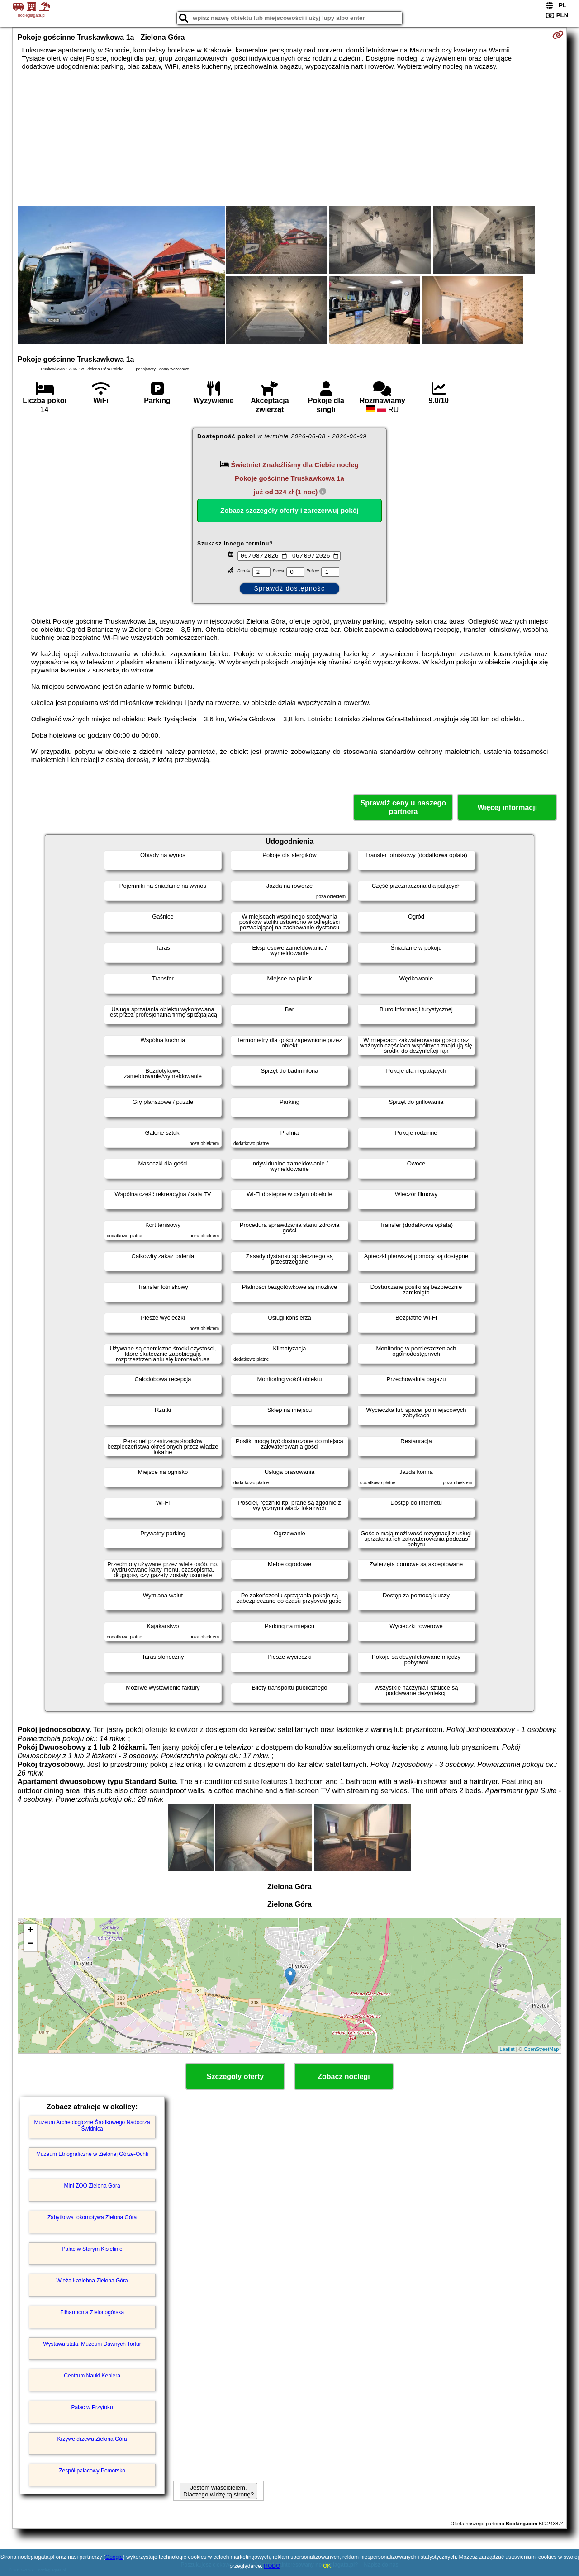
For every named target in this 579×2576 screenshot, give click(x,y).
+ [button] (30, 1930)
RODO (272, 2566)
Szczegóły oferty (235, 2076)
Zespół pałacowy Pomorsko (92, 2470)
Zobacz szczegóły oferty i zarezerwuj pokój (289, 510)
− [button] (30, 1944)
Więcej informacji (507, 807)
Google (114, 2557)
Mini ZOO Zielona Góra (92, 2186)
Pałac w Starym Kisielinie (92, 2249)
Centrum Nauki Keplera (92, 2375)
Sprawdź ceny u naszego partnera (403, 807)
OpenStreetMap (541, 2049)
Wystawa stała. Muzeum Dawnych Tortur (92, 2344)
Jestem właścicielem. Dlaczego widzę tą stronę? (218, 2491)
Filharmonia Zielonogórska (92, 2312)
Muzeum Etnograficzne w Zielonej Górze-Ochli (92, 2154)
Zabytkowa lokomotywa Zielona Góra (92, 2217)
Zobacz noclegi (344, 2076)
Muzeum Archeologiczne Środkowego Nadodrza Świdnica (92, 2125)
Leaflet (507, 2049)
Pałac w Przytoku (92, 2407)
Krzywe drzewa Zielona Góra (92, 2439)
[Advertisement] (289, 138)
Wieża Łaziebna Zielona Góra (92, 2281)
